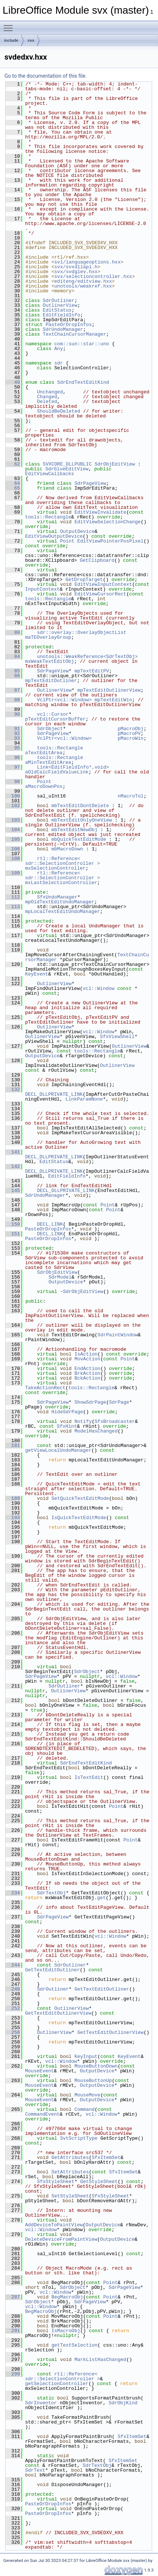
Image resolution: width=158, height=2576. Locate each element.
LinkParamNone (84, 1099)
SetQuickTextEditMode (80, 1498)
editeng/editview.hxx (83, 281)
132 (13, 1089)
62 (13, 464)
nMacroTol (131, 796)
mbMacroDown (67, 849)
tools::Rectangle (48, 517)
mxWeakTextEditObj (49, 661)
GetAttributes (70, 2157)
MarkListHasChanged (100, 2359)
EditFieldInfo (61, 315)
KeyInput (86, 2056)
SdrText (35, 2470)
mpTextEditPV (92, 671)
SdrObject (50, 728)
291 (13, 2330)
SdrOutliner (59, 300)
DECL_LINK (50, 1224)
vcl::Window (98, 988)
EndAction (87, 1368)
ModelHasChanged (96, 1431)
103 (13, 820)
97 (13, 767)
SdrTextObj (51, 1893)
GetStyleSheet (98, 2181)
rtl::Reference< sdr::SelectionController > (62, 861)
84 (13, 656)
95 (13, 748)
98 (13, 781)
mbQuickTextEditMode (78, 839)
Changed (47, 396)
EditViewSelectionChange (108, 521)
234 (13, 1893)
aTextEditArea (43, 752)
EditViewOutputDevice (54, 536)
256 (13, 2032)
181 (13, 1445)
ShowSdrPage (90, 1402)
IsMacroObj (65, 2330)
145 (13, 1190)
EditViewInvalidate (100, 512)
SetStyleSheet (70, 2196)
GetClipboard (97, 560)
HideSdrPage (67, 1411)
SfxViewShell (117, 1036)
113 (13, 906)
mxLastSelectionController (61, 882)
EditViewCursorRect (100, 594)
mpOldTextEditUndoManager (59, 902)
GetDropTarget (84, 579)
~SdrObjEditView (81, 1291)
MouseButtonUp (93, 2080)
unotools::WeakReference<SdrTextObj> (87, 656)
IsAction (86, 1354)
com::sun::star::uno (81, 343)
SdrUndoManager (63, 329)
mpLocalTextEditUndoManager (62, 911)
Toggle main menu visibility (10, 24)
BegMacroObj (67, 2297)
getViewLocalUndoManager (58, 1450)
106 (13, 849)
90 (13, 714)
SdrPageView (90, 483)
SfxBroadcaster (115, 1421)
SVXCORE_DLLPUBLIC (67, 464)
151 (13, 1233)
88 (13, 699)
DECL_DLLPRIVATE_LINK (54, 1094)
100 (13, 796)
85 (13, 671)
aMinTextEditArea (48, 762)
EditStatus (57, 310)
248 (13, 1989)
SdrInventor (41, 2402)
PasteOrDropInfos (69, 324)
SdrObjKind (123, 2402)
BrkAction (87, 1373)
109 (13, 873)
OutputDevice (77, 531)
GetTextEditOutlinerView (58, 2013)
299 (13, 2374)
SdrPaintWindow (117, 1334)
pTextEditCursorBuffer (55, 719)
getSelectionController (57, 2383)
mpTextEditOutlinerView (109, 690)
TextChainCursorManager (74, 334)
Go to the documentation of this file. (45, 76)
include (11, 40)
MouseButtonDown (96, 2066)
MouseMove (87, 2095)
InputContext (42, 589)
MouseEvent (39, 2071)
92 (13, 733)
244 (13, 1965)
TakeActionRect (45, 1387)
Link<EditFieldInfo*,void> (73, 767)
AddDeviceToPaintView (54, 2224)
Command (85, 2109)
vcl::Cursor (53, 714)
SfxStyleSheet (55, 2181)
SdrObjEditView (115, 464)
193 (13, 1517)
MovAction (87, 1359)
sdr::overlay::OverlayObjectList (81, 632)
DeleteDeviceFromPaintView (61, 2239)
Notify (83, 1421)
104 (13, 829)
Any (58, 348)
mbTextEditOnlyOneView (81, 820)
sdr (58, 363)
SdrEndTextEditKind (83, 382)
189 (13, 1498)
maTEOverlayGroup (48, 637)
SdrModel (59, 1277)
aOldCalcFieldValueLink (57, 772)
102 (13, 805)
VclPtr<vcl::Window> (64, 699)
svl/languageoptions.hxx (87, 262)
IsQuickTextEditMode (78, 1517)
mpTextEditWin (113, 699)
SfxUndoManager (57, 897)
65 (13, 488)
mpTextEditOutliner (51, 680)
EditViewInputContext (103, 584)
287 (13, 2297)
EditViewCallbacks (49, 473)
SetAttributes (70, 2172)
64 (13, 483)
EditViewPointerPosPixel (110, 541)
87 (13, 690)
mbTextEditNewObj (74, 829)
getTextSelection (74, 2345)
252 (13, 2008)
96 (13, 757)
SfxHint (67, 1426)
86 (13, 675)
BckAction (87, 1378)
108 (13, 858)
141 (13, 1152)
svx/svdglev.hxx (75, 271)
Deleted (47, 401)
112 (13, 897)
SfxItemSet (106, 2157)
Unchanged (50, 392)
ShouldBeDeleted (58, 411)
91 (13, 728)
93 (13, 738)
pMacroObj (131, 728)
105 (13, 839)
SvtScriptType (78, 2138)
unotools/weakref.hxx (83, 286)
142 (13, 1166)
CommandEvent (42, 2114)
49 (13, 382)
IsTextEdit (89, 1777)
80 (13, 632)
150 (13, 1224)
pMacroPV (129, 733)
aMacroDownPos (43, 786)
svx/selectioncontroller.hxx (93, 276)
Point (67, 541)
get (101, 1897)
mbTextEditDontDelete (80, 805)
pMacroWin (131, 738)
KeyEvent (36, 974)
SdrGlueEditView (67, 469)
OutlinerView (60, 305)
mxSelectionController (55, 868)
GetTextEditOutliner (52, 1970)
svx (31, 40)
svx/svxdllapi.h (75, 266)
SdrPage (119, 1402)
